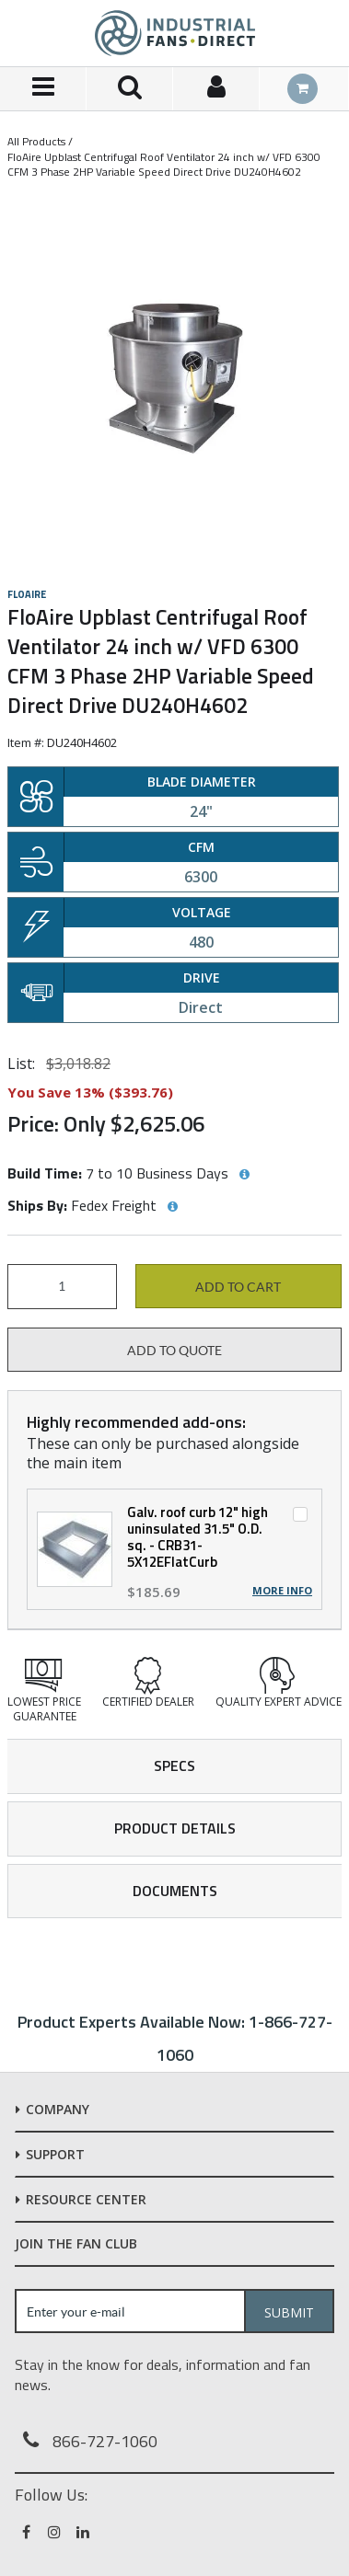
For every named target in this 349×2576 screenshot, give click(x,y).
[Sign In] (216, 88)
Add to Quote (174, 1350)
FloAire (26, 594)
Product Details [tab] (175, 1828)
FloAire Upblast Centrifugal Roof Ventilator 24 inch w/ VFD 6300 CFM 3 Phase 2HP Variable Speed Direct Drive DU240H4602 (163, 164)
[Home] (175, 33)
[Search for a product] (130, 88)
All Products (36, 141)
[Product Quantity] (62, 1286)
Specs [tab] (174, 1765)
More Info (282, 1590)
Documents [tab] (175, 1891)
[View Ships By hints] (172, 1207)
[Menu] (43, 88)
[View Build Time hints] (244, 1175)
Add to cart (238, 1287)
